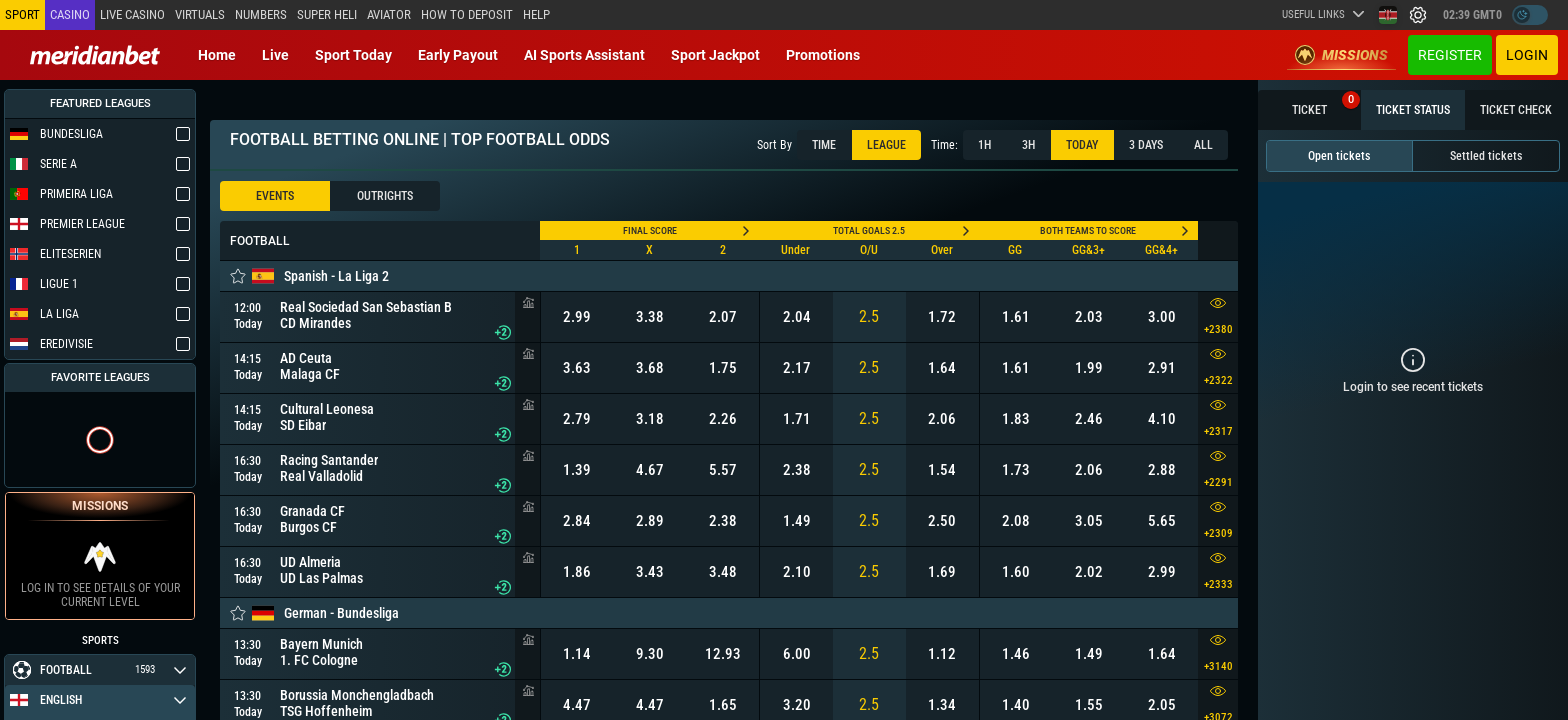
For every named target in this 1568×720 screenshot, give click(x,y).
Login (1527, 55)
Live (275, 55)
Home (217, 55)
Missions (1341, 55)
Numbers (261, 14)
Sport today (353, 55)
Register (1450, 55)
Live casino (132, 14)
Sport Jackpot (715, 55)
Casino (70, 14)
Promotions (823, 55)
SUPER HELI (327, 14)
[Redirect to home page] (95, 55)
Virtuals (200, 14)
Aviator (389, 14)
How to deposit (467, 14)
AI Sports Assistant (584, 55)
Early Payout (458, 55)
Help (536, 14)
